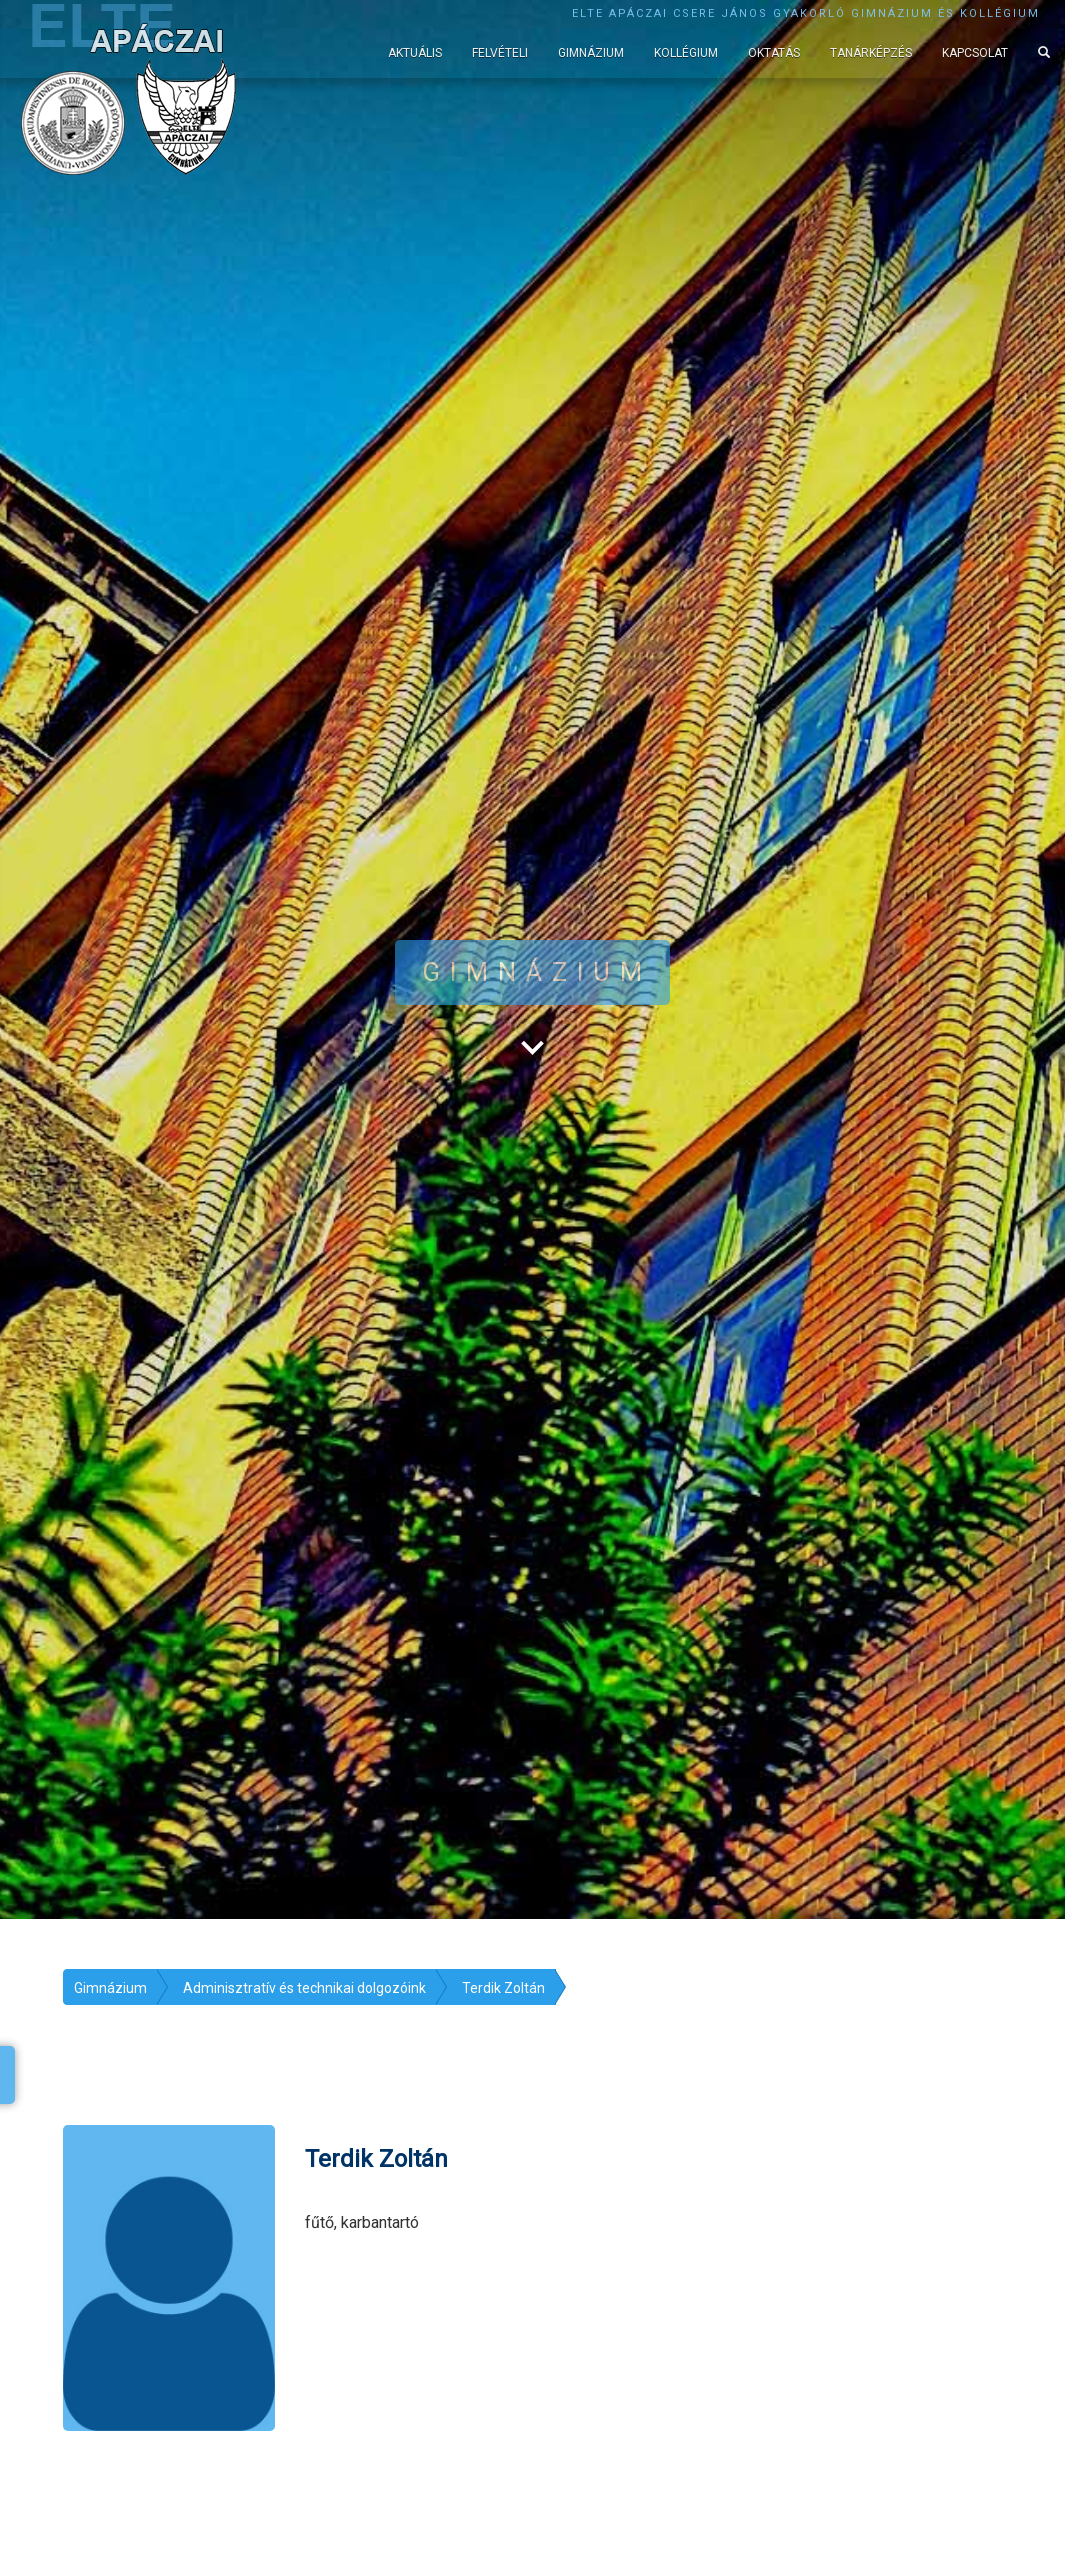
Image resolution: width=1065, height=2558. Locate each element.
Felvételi (500, 53)
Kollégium (686, 53)
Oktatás (774, 53)
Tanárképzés (871, 53)
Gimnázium (591, 53)
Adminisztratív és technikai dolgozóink (304, 1988)
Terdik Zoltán (503, 1988)
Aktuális (415, 53)
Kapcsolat (975, 53)
